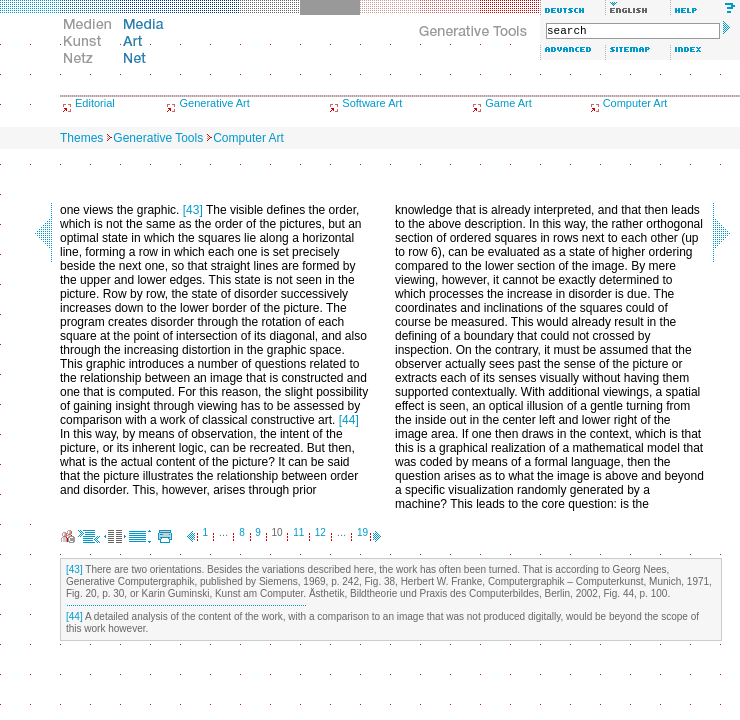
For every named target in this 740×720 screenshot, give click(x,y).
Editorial (95, 103)
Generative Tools (158, 138)
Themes (81, 138)
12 (320, 532)
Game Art (508, 103)
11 (298, 532)
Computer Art (635, 103)
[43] (193, 210)
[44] (349, 420)
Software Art (372, 103)
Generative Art (214, 103)
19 (362, 532)
